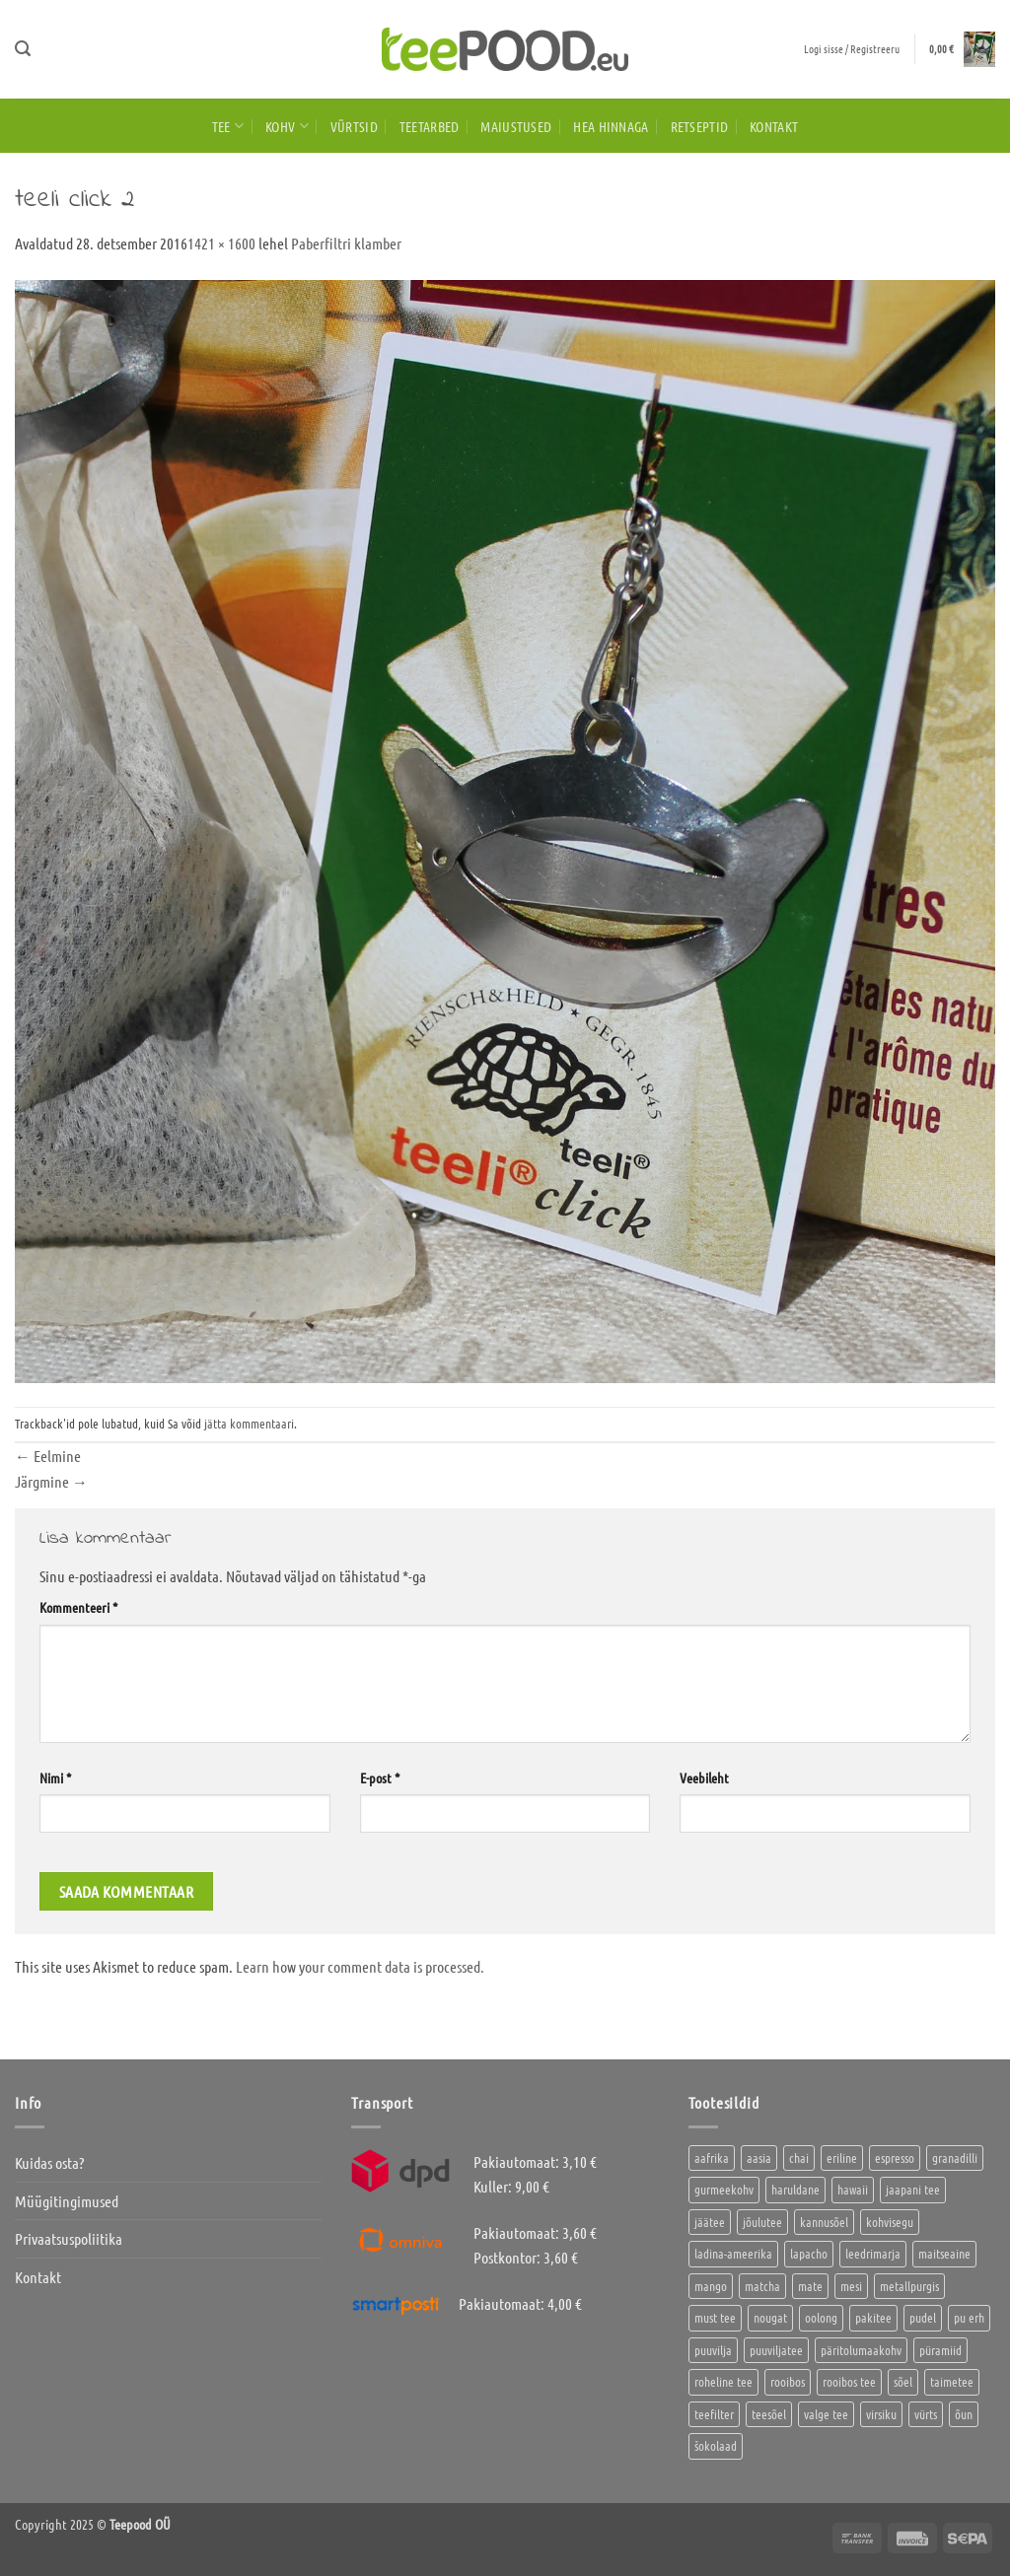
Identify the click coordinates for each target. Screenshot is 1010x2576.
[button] (23, 49)
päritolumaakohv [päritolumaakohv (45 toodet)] (861, 2349)
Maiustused (515, 126)
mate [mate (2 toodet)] (810, 2285)
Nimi (55, 1777)
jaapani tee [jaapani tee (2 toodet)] (913, 2189)
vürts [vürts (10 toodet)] (925, 2413)
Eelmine (48, 1455)
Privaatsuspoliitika (68, 2238)
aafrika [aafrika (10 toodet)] (711, 2157)
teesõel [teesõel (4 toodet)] (769, 2413)
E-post (379, 1777)
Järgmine (51, 1481)
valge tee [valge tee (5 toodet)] (826, 2413)
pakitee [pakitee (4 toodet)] (873, 2317)
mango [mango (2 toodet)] (710, 2285)
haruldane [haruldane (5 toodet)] (795, 2189)
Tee (228, 125)
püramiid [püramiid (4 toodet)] (940, 2349)
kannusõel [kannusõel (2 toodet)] (824, 2221)
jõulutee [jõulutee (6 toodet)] (762, 2221)
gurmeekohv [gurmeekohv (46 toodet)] (724, 2189)
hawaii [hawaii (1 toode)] (852, 2189)
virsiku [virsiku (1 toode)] (881, 2413)
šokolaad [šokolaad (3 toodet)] (715, 2445)
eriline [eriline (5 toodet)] (842, 2157)
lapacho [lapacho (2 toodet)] (809, 2253)
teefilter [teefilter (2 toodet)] (714, 2413)
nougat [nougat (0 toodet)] (770, 2317)
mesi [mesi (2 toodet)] (851, 2285)
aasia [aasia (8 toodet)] (759, 2157)
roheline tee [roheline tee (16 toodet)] (723, 2381)
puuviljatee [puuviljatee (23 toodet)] (776, 2349)
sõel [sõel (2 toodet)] (903, 2381)
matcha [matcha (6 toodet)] (762, 2285)
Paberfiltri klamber (346, 243)
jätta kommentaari (249, 1423)
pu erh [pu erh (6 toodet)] (969, 2317)
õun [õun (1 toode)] (964, 2413)
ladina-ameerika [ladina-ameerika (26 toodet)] (733, 2253)
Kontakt (774, 126)
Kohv (287, 125)
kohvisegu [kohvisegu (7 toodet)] (889, 2221)
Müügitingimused (66, 2201)
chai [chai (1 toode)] (799, 2157)
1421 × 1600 (221, 243)
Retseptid (700, 126)
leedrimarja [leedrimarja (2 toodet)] (873, 2253)
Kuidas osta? (49, 2162)
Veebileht (704, 1777)
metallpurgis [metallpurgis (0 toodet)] (909, 2285)
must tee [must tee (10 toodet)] (715, 2317)
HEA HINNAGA (610, 126)
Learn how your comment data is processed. (360, 1966)
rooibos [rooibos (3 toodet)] (787, 2381)
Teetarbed (429, 126)
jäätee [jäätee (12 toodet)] (709, 2221)
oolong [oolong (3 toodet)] (821, 2317)
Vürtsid (354, 126)
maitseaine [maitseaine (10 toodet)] (944, 2253)
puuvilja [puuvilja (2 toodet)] (713, 2349)
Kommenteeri (78, 1607)
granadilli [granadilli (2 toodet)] (954, 2157)
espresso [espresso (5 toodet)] (894, 2157)
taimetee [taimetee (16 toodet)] (952, 2381)
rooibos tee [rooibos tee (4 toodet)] (849, 2381)
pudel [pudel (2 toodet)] (922, 2317)
